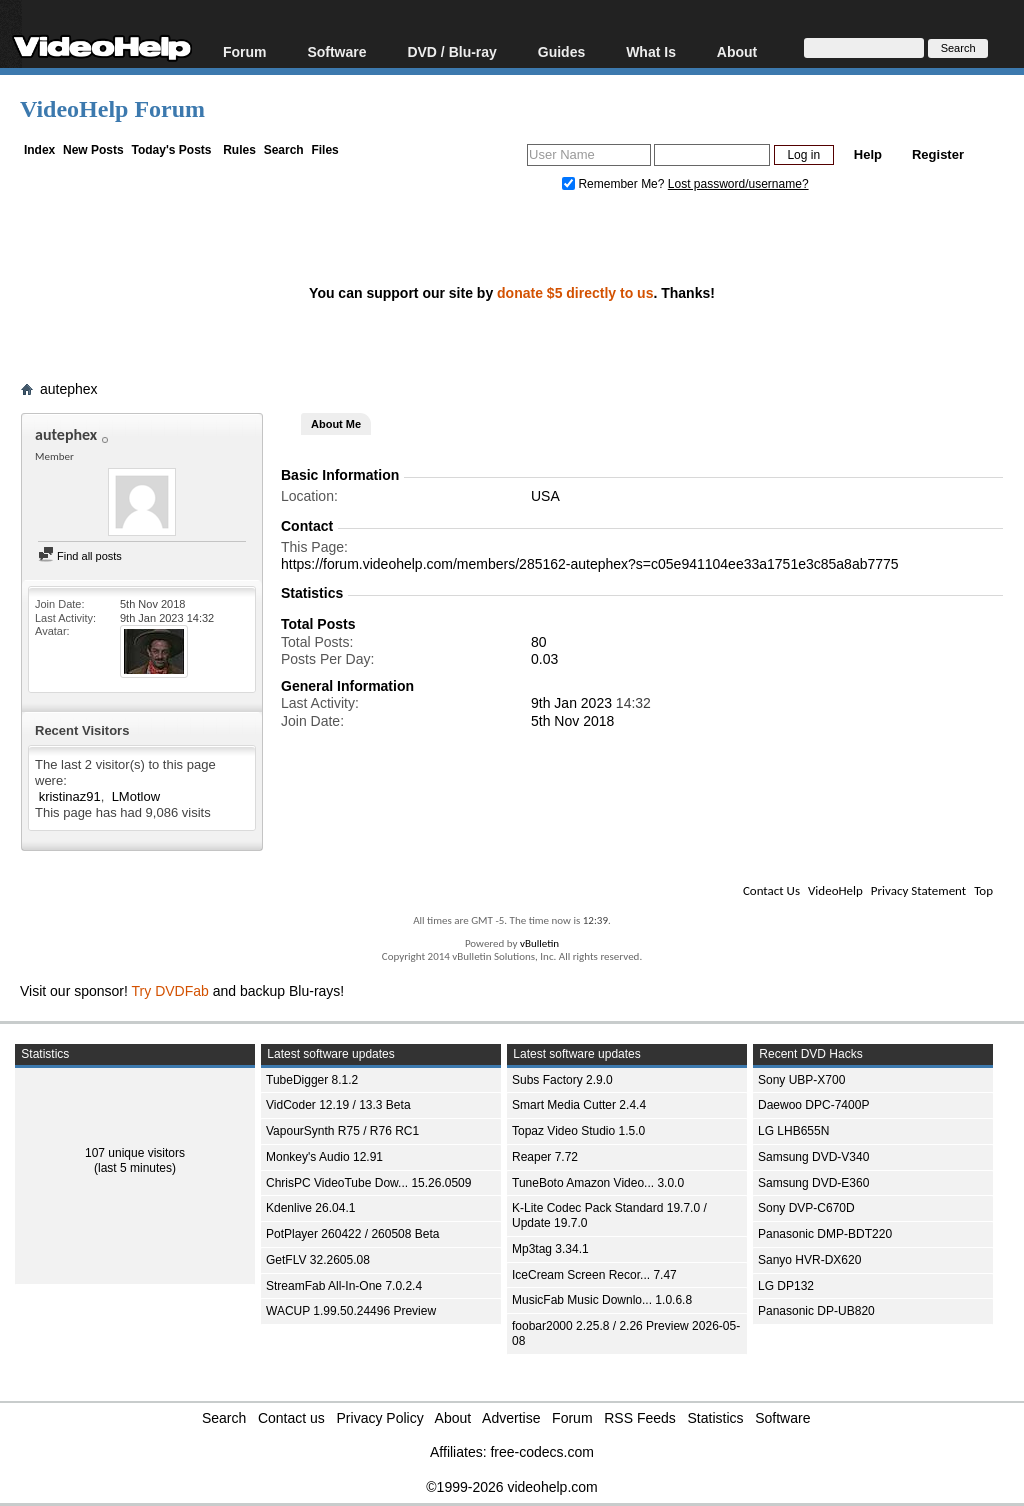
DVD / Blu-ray (451, 51)
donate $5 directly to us (575, 293)
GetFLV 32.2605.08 (318, 1260)
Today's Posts (171, 150)
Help (868, 154)
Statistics (716, 1418)
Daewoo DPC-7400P (813, 1105)
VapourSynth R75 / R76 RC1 (342, 1131)
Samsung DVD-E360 (813, 1183)
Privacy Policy (380, 1418)
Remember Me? (615, 184)
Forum (245, 51)
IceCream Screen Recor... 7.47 (594, 1275)
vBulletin (539, 943)
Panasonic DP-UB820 (816, 1311)
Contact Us (771, 890)
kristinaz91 (70, 796)
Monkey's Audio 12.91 (324, 1157)
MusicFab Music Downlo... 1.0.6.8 (602, 1300)
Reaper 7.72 (545, 1157)
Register (938, 154)
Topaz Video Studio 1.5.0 (578, 1131)
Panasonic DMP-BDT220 (825, 1234)
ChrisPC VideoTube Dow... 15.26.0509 (368, 1183)
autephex (69, 389)
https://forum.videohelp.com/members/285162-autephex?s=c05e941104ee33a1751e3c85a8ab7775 (590, 564)
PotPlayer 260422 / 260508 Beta (352, 1234)
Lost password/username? (738, 184)
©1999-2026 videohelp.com (511, 1487)
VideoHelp (835, 890)
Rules (239, 150)
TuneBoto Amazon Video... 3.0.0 (598, 1183)
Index (39, 150)
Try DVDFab (170, 991)
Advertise (511, 1418)
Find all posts (80, 556)
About (737, 51)
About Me (336, 424)
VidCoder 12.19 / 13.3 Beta (338, 1105)
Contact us (291, 1418)
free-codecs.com (541, 1452)
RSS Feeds (640, 1418)
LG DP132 (786, 1286)
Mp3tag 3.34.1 (550, 1249)
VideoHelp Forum (112, 109)
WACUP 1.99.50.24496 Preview (351, 1311)
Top (983, 890)
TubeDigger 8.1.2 (312, 1080)
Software (336, 51)
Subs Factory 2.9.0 (562, 1080)
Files (324, 150)
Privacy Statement (918, 890)
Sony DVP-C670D (806, 1208)
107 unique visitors (135, 1153)
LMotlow (136, 796)
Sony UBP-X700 (801, 1080)
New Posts (93, 150)
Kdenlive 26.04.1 (310, 1208)
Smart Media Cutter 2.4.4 (579, 1105)
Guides (561, 51)
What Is (651, 51)
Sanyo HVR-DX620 (809, 1260)
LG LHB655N (793, 1131)
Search (284, 150)
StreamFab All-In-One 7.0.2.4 (344, 1286)
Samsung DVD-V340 (813, 1157)
